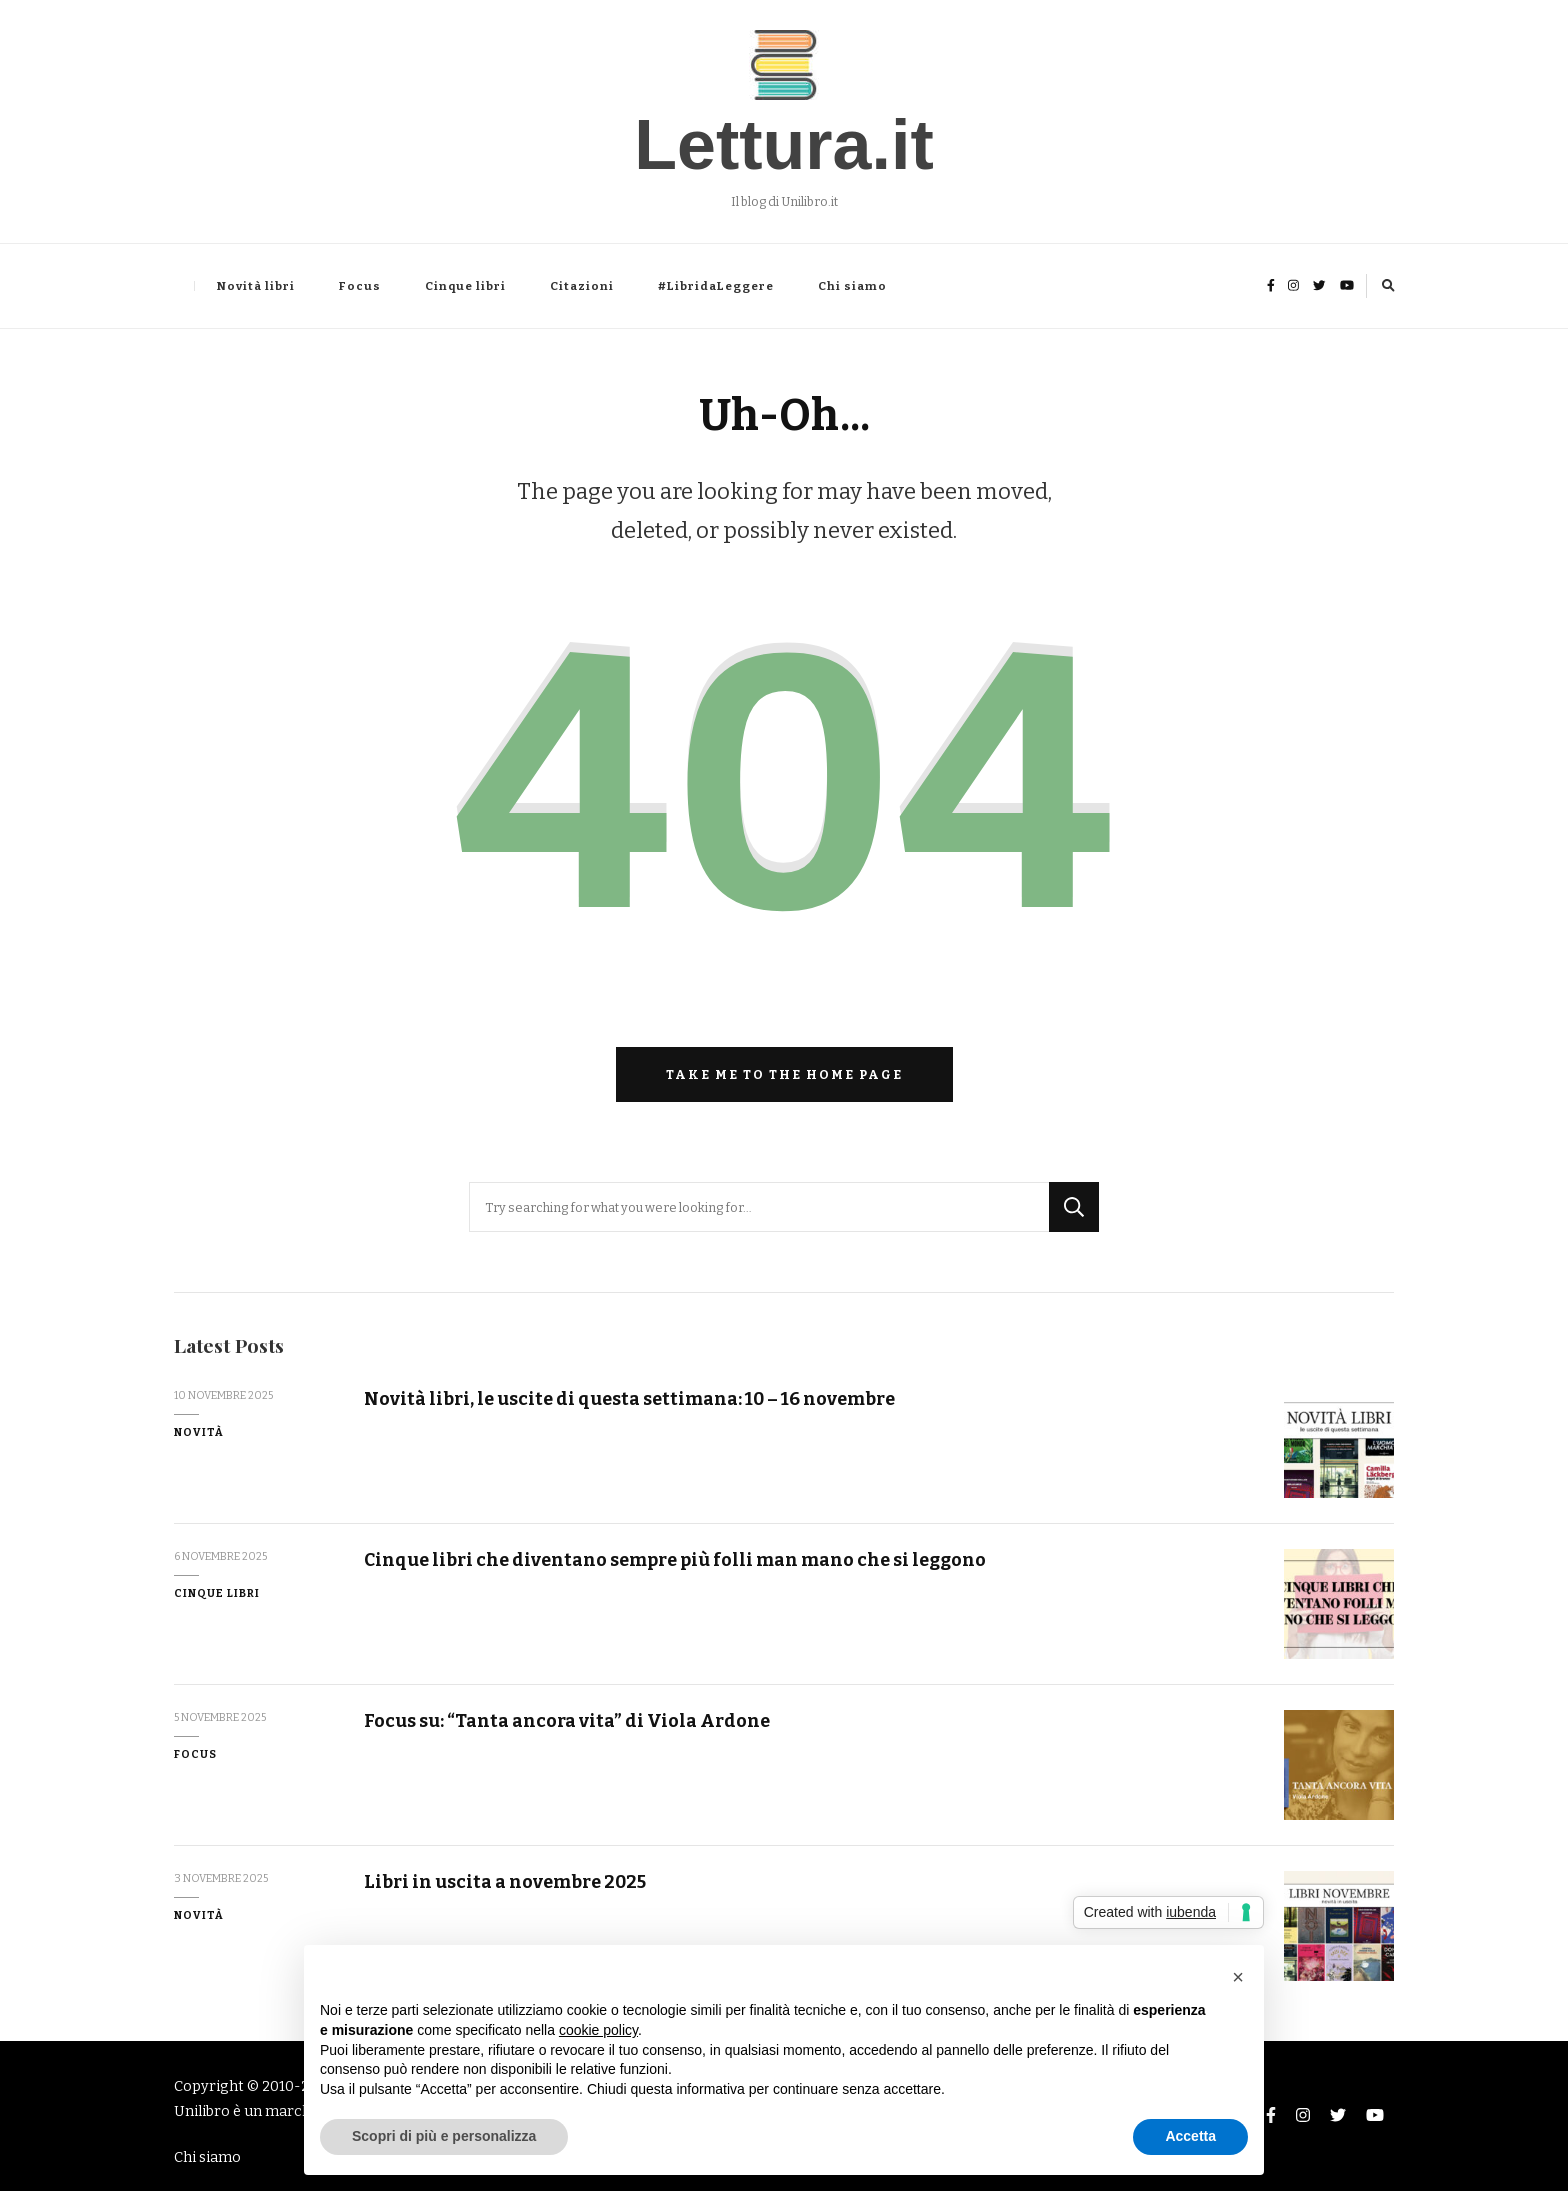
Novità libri (256, 286)
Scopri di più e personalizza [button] (444, 2136)
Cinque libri (465, 286)
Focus (360, 286)
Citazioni (582, 286)
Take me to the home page (784, 1074)
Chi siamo (852, 286)
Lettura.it (783, 145)
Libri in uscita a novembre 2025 (505, 1882)
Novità (199, 1432)
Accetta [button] (1190, 2136)
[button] (1238, 1977)
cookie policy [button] (598, 2030)
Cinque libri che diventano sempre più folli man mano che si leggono (675, 1560)
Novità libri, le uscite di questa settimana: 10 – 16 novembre (629, 1399)
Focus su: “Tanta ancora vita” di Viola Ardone (567, 1721)
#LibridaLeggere (716, 286)
